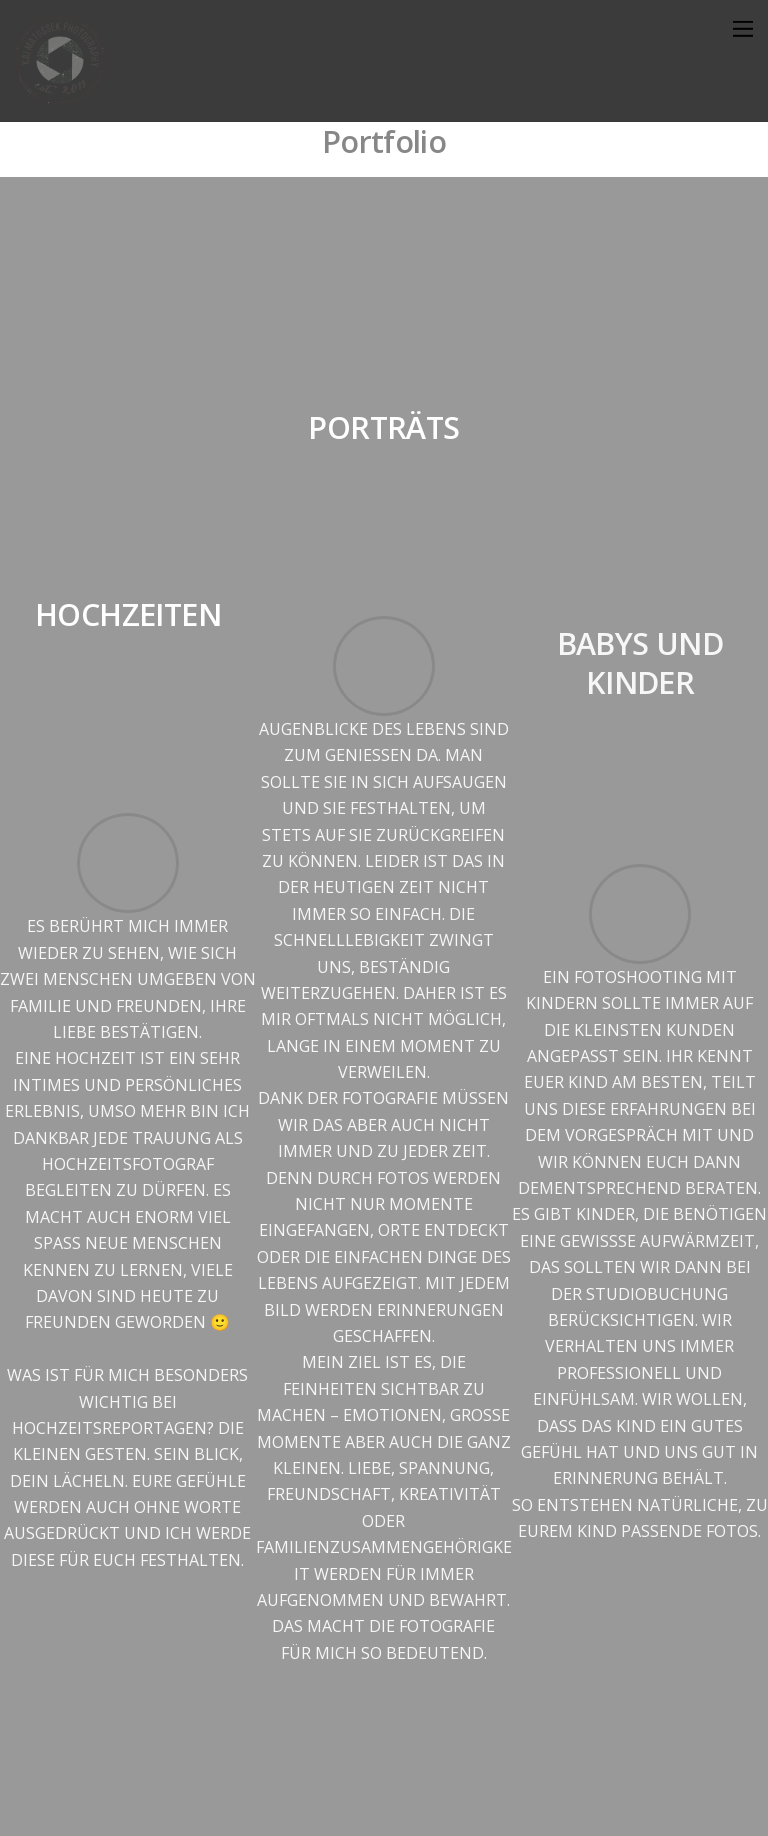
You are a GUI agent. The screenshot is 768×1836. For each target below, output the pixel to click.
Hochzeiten (128, 614)
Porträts (383, 427)
